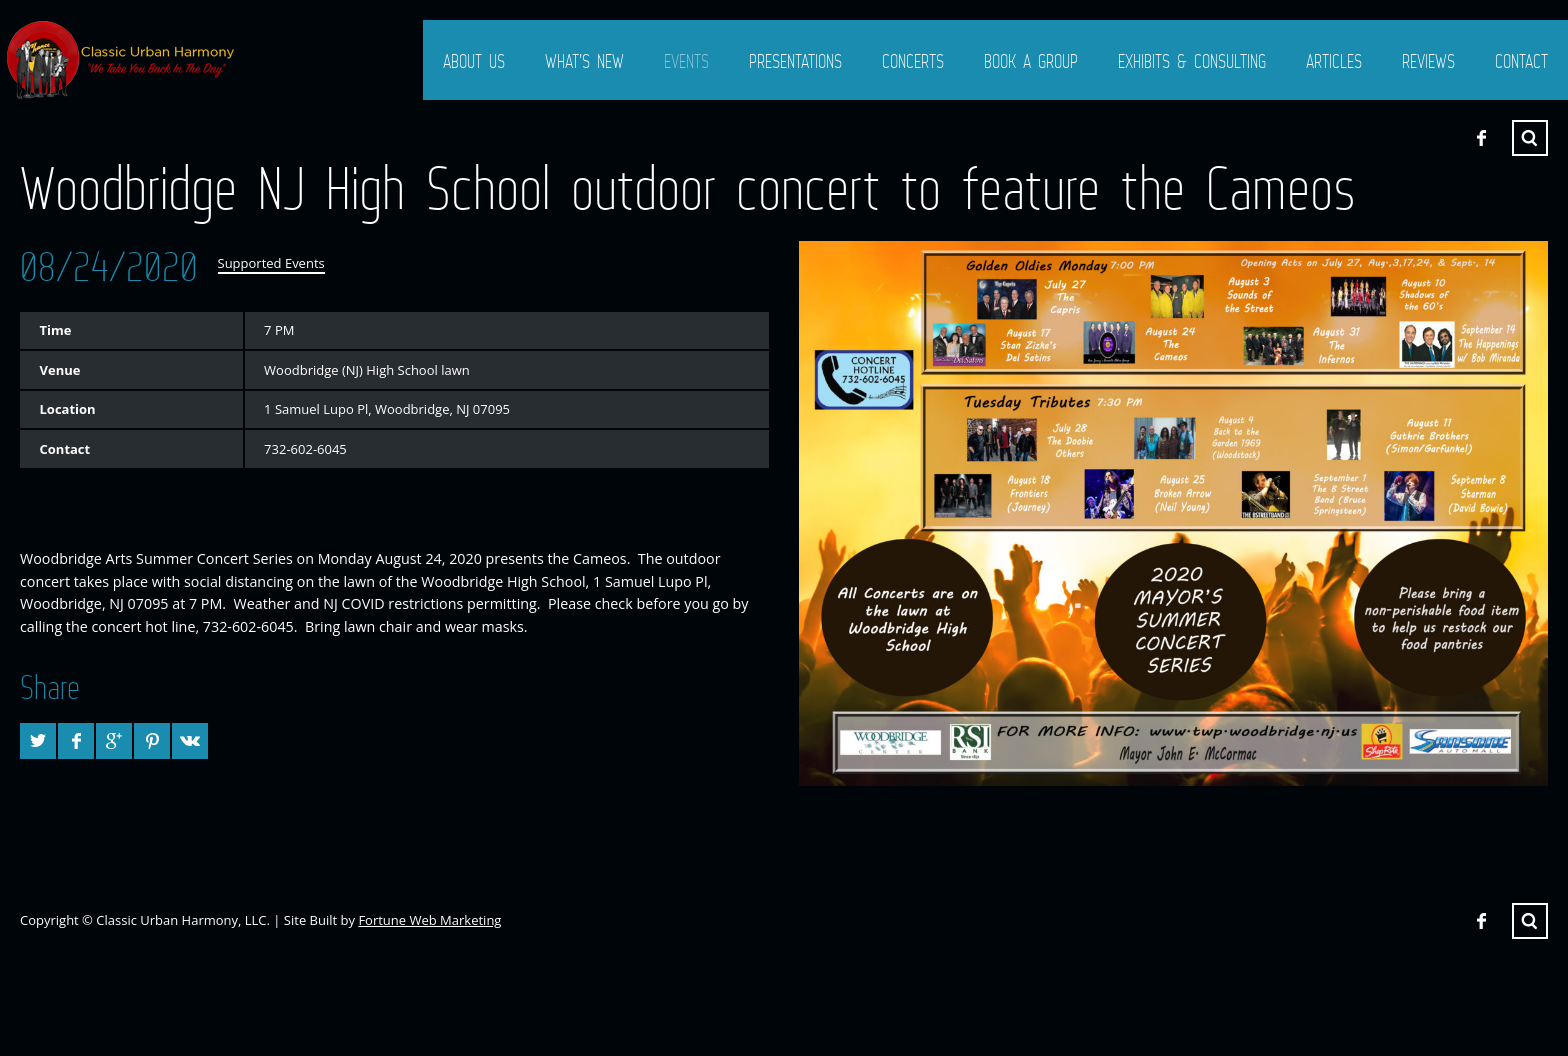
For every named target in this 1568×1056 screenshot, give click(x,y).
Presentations (795, 61)
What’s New (584, 61)
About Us (474, 61)
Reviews (1428, 61)
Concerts (913, 61)
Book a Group (1031, 61)
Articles (1334, 61)
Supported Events (271, 263)
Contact (1521, 61)
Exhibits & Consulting (1192, 61)
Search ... (1530, 138)
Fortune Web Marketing (429, 920)
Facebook (1481, 138)
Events (686, 61)
